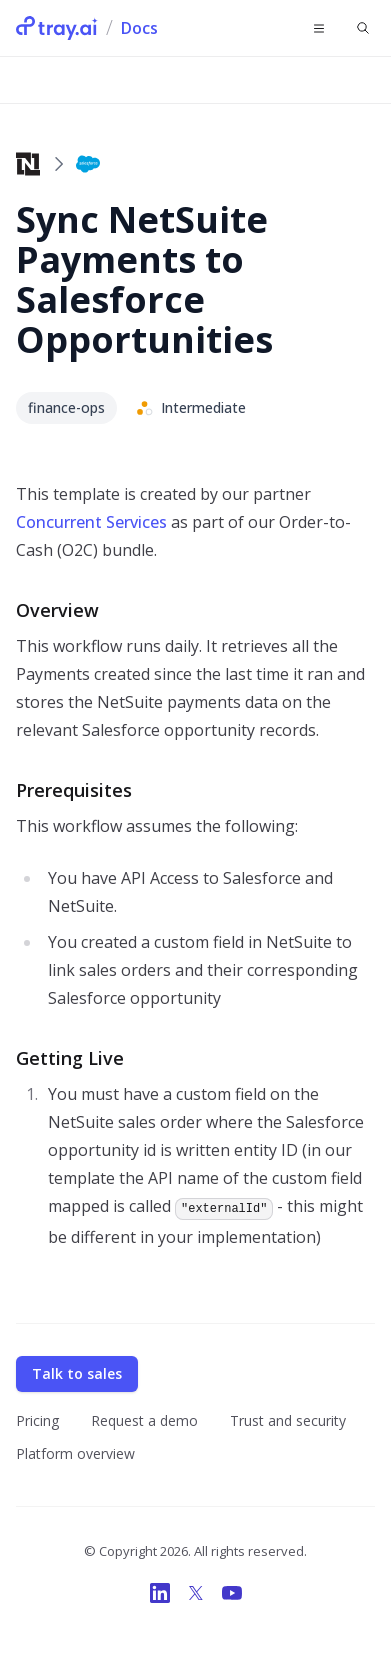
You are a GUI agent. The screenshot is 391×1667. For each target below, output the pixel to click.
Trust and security (288, 1420)
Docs (139, 28)
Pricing (37, 1420)
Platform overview (75, 1453)
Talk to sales (77, 1373)
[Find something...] (363, 28)
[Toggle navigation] (319, 28)
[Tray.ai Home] (57, 28)
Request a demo (144, 1420)
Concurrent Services (91, 522)
